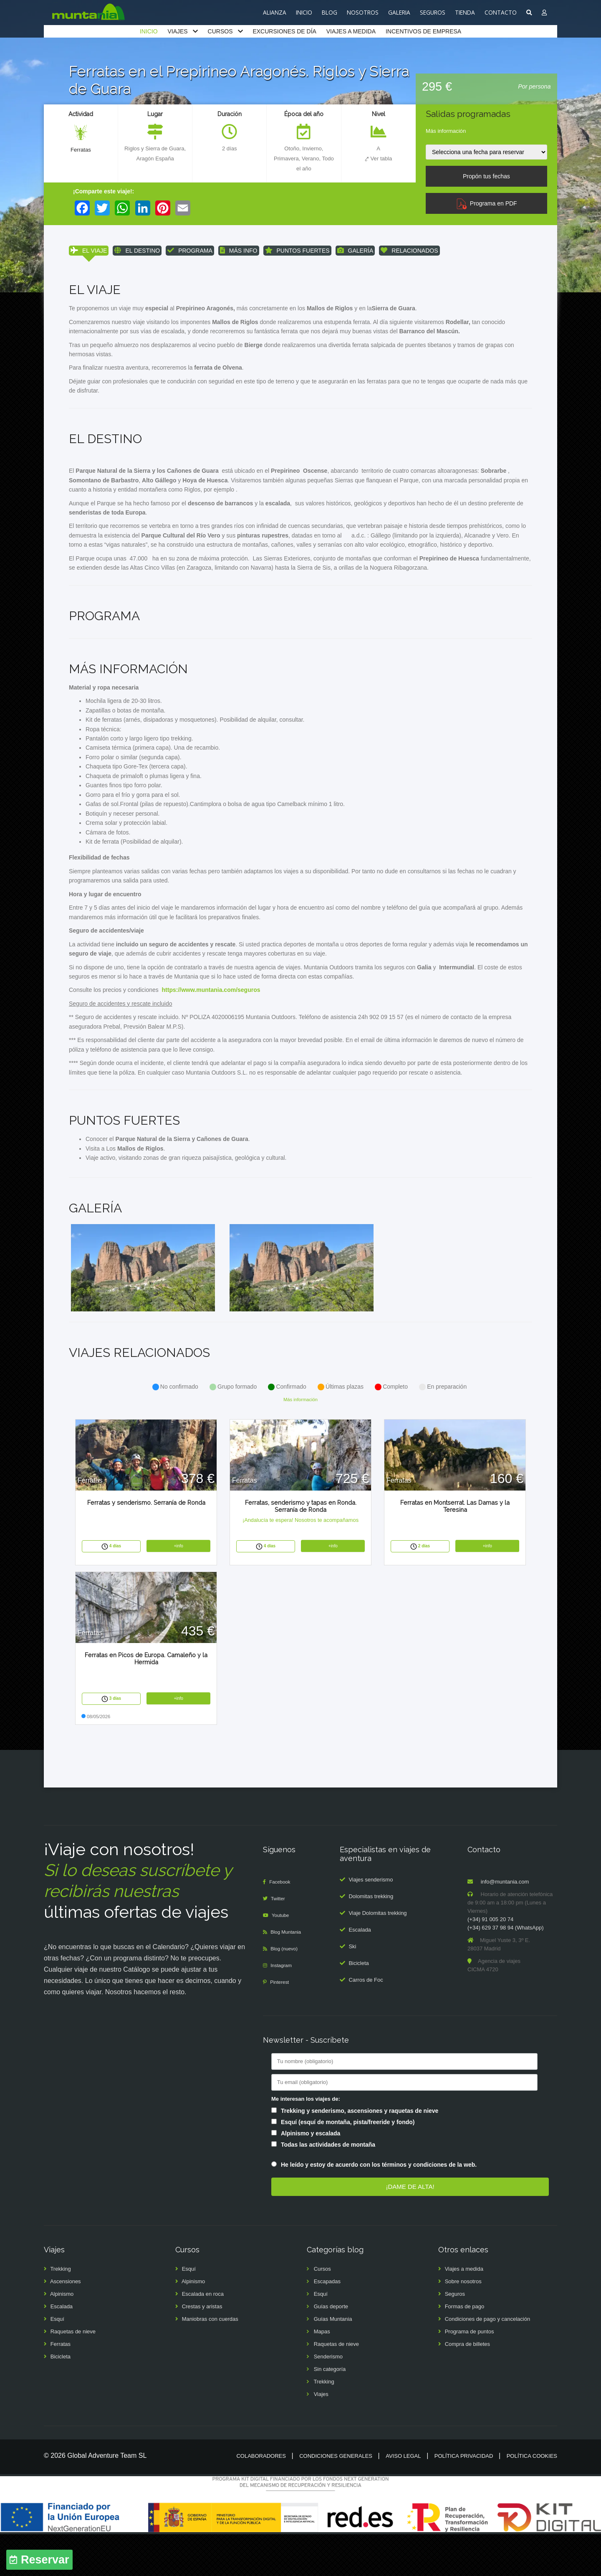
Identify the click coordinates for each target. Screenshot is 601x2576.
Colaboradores (260, 2498)
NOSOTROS (363, 12)
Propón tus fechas (486, 176)
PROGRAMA (189, 252)
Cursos (322, 2310)
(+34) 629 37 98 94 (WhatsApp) (505, 1970)
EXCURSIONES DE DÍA (284, 31)
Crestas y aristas (202, 2348)
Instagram (283, 2007)
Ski (352, 1988)
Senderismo (328, 2398)
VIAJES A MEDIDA (351, 31)
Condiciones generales (335, 2498)
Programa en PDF (486, 203)
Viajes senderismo (370, 1921)
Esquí (57, 2361)
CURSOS (220, 31)
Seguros (455, 2336)
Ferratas (80, 150)
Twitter (280, 1940)
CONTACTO (501, 12)
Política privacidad (463, 2498)
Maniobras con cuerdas (210, 2361)
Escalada (359, 1971)
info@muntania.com (505, 1924)
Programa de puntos (469, 2373)
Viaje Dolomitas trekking (377, 1955)
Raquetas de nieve (73, 2373)
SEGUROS (432, 12)
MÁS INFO (239, 252)
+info (179, 1586)
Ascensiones (65, 2323)
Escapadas (327, 2323)
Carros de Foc (365, 2021)
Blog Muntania (288, 1974)
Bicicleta (358, 2005)
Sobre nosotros (463, 2323)
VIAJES (177, 31)
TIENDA (465, 12)
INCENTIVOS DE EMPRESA (423, 31)
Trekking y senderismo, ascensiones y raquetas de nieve (359, 2152)
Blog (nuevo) (286, 1991)
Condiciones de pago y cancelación (487, 2361)
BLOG (329, 12)
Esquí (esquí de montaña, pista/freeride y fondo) (348, 2163)
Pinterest (281, 2024)
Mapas (322, 2373)
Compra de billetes (467, 2386)
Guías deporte (331, 2348)
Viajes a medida (464, 2310)
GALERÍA (355, 252)
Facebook (282, 1924)
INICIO (304, 12)
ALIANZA (274, 12)
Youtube (282, 1957)
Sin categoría (330, 2411)
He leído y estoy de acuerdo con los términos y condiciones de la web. (379, 2206)
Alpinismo (61, 2336)
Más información (446, 131)
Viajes (321, 2436)
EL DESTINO (137, 252)
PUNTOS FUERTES (297, 252)
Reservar (45, 2560)
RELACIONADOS (409, 252)
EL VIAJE (89, 252)
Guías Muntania (333, 2361)
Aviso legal (403, 2498)
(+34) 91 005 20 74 (490, 1961)
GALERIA (399, 12)
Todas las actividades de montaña (328, 2186)
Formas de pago (465, 2348)
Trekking (60, 2310)
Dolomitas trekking (370, 1938)
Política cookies (532, 2498)
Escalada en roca (203, 2336)
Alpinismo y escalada (310, 2175)
